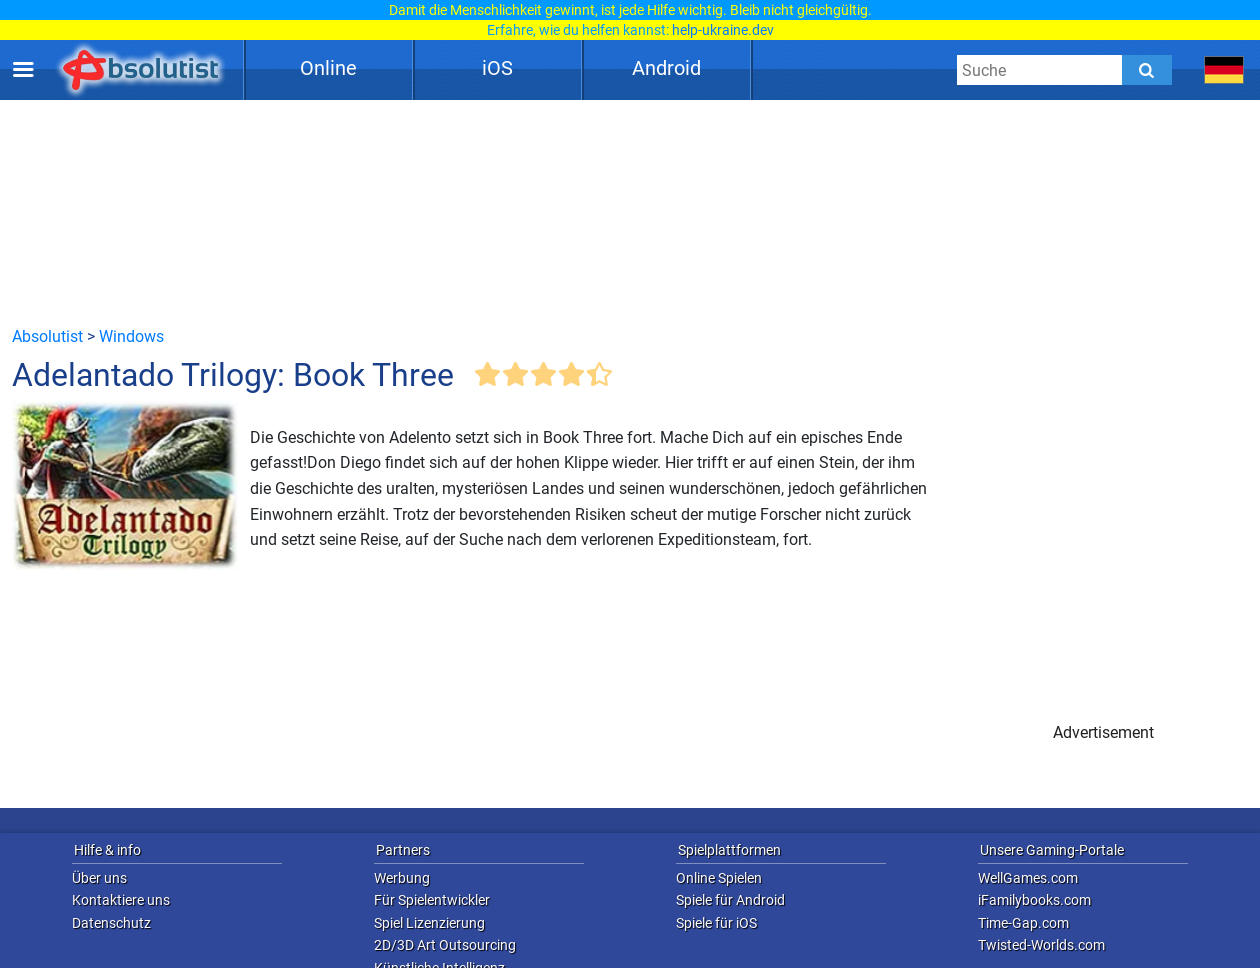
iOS (497, 68)
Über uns (99, 878)
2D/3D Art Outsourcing (445, 945)
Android (666, 68)
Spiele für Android (730, 900)
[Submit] (1147, 70)
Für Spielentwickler (432, 900)
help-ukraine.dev (723, 30)
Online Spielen (719, 878)
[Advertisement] (630, 212)
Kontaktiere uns (121, 900)
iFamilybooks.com (1034, 900)
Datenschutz (111, 923)
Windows (131, 336)
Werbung (402, 878)
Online (328, 68)
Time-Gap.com (1023, 923)
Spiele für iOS (716, 923)
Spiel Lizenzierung (429, 923)
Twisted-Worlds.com (1041, 945)
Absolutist (47, 336)
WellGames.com (1028, 878)
